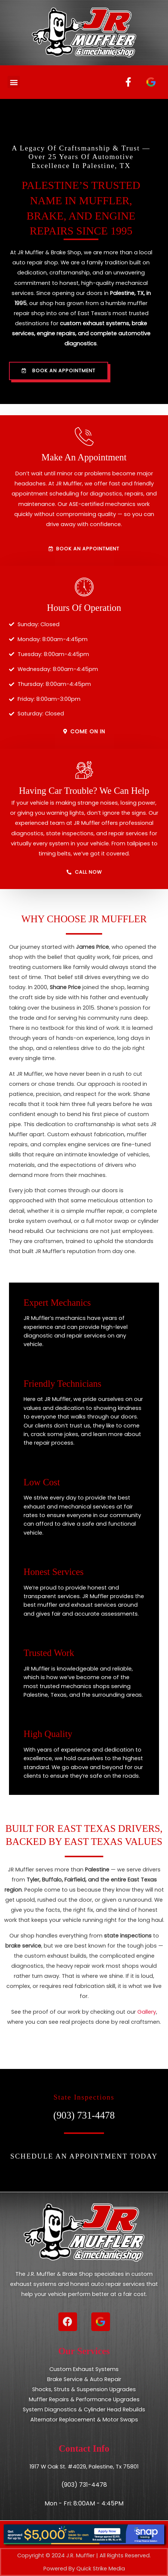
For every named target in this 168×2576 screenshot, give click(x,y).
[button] (13, 82)
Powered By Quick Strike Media (84, 2568)
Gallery (146, 2012)
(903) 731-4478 (83, 2115)
